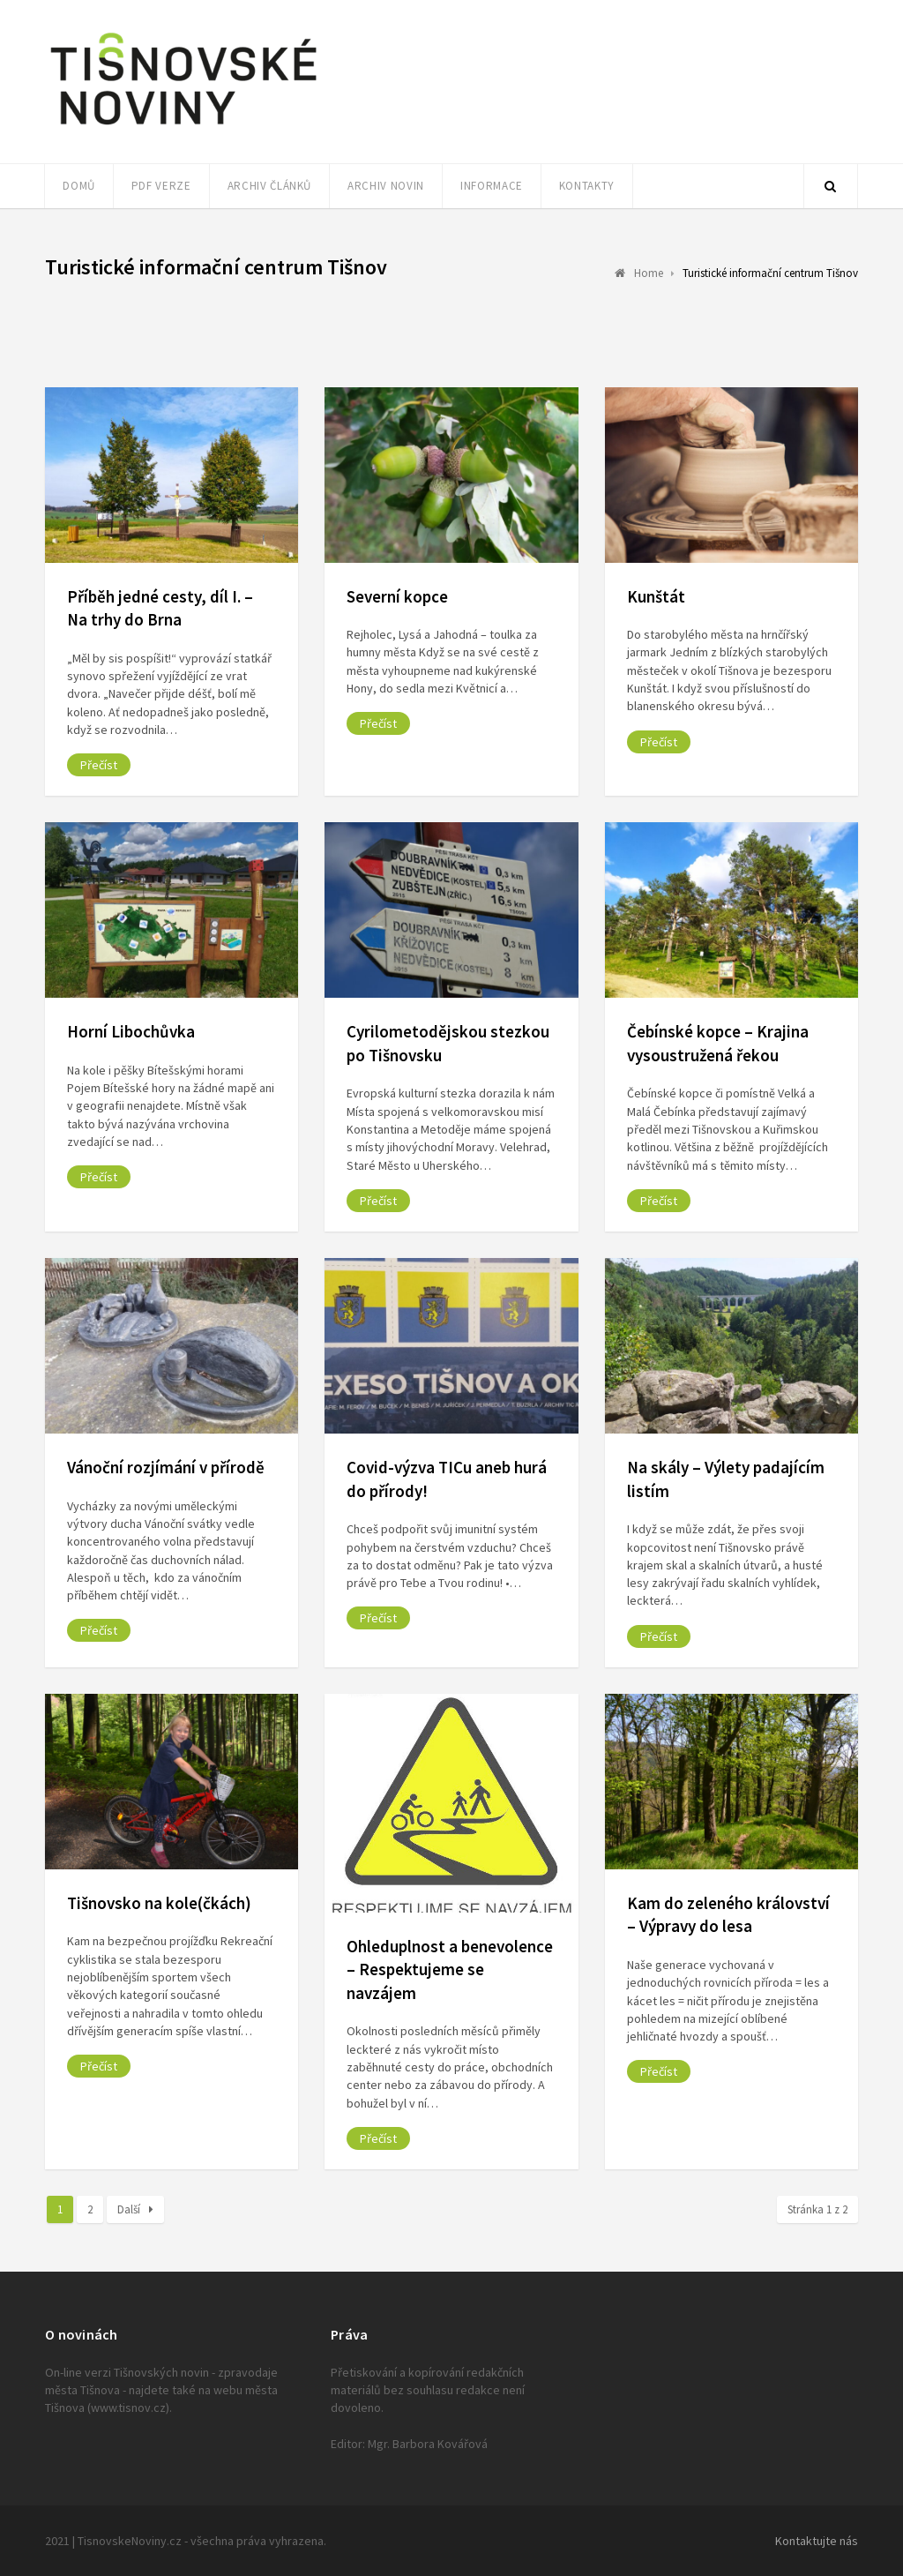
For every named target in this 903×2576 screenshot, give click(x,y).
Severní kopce (397, 596)
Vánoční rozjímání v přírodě (166, 1467)
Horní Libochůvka (131, 1031)
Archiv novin (385, 185)
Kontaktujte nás (816, 2541)
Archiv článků (269, 185)
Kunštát (656, 596)
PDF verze (161, 185)
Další (135, 2209)
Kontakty (587, 185)
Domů (79, 185)
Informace (491, 185)
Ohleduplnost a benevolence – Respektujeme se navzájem (450, 1969)
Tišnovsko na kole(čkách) (159, 1902)
